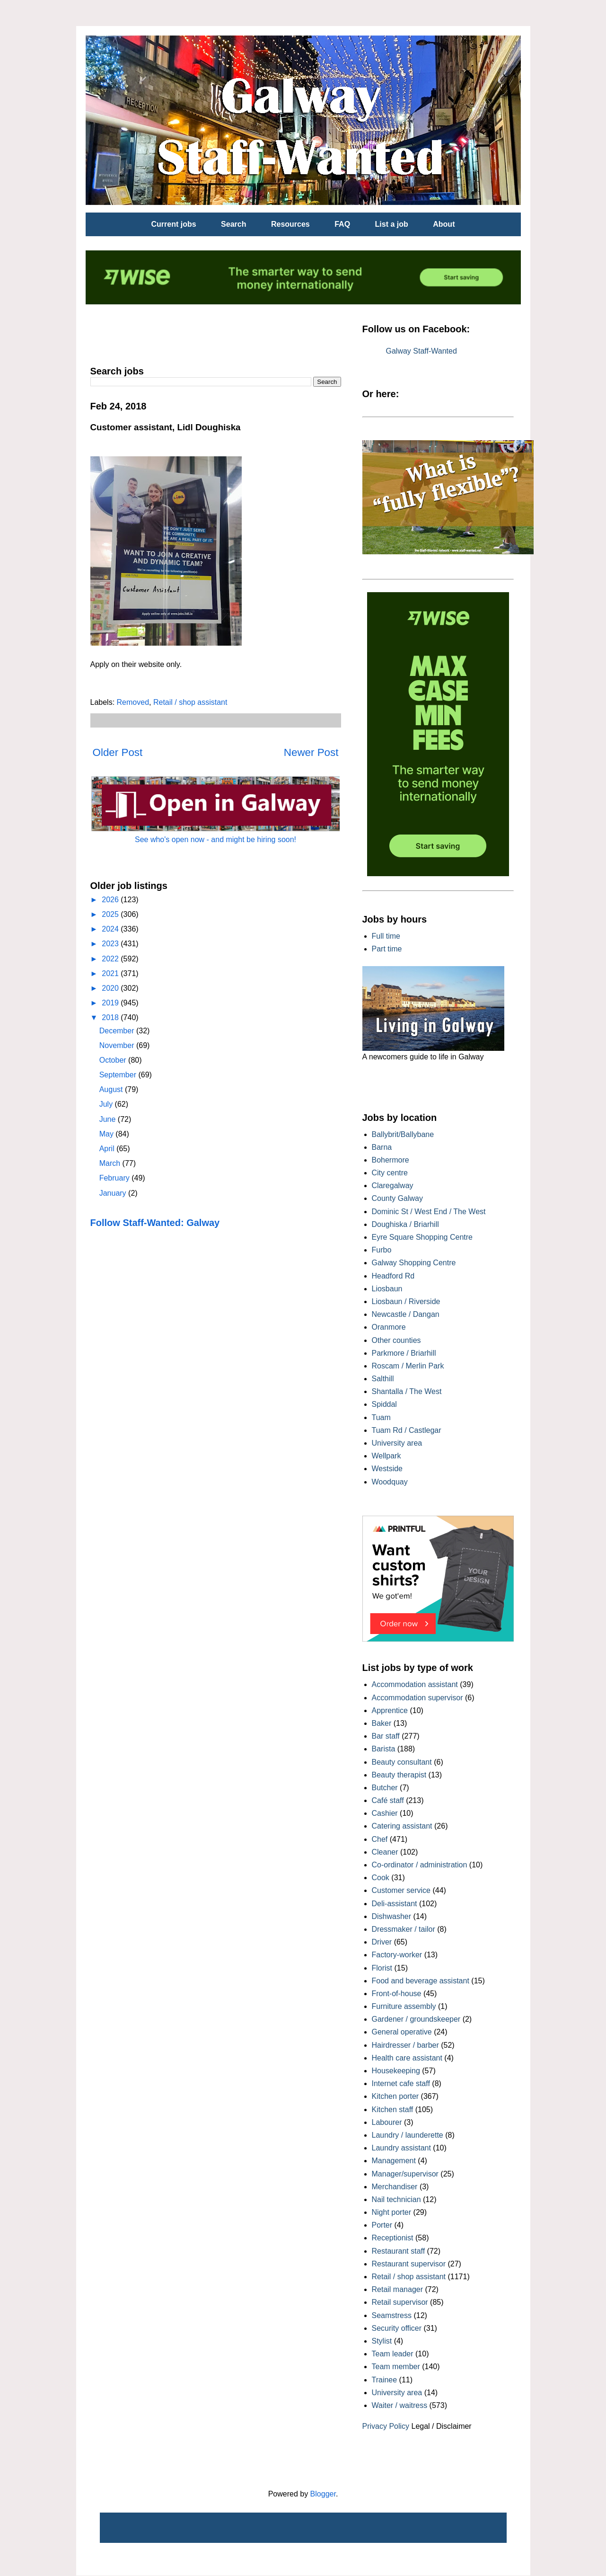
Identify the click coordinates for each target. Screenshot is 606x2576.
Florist (382, 1968)
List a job (391, 224)
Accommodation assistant (415, 1684)
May (107, 1134)
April (107, 1149)
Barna (382, 1147)
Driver (382, 1942)
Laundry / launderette (407, 2135)
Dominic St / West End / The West (429, 1212)
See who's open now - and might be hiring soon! (215, 839)
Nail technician (396, 2199)
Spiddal (384, 1404)
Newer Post (311, 752)
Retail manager (397, 2289)
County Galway (397, 1198)
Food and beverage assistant (420, 1981)
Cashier (385, 1813)
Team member (396, 2367)
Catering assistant (402, 1826)
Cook (380, 1878)
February (115, 1178)
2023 (111, 944)
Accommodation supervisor (417, 1698)
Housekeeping (396, 2071)
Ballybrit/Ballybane (403, 1134)
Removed (133, 702)
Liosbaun (387, 1289)
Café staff (388, 1800)
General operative (402, 2032)
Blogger (323, 2494)
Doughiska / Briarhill (405, 1224)
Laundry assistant (401, 2148)
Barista (383, 1749)
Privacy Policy (386, 2426)
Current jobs (173, 224)
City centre (390, 1173)
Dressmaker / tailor (403, 1929)
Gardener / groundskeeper (416, 2019)
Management (394, 2161)
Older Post (118, 752)
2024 (111, 929)
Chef (380, 1839)
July (107, 1104)
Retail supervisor (400, 2302)
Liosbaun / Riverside (406, 1301)
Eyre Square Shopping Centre (422, 1237)
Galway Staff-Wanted (421, 351)
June (108, 1119)
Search (233, 224)
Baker (382, 1723)
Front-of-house (397, 1994)
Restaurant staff (398, 2251)
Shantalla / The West (407, 1391)
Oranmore (389, 1327)
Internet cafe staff (401, 2083)
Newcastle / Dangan (405, 1314)
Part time (387, 949)
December (117, 1031)
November (117, 1045)
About (444, 224)
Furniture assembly (404, 2006)
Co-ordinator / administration (419, 1865)
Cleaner (385, 1852)
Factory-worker (397, 1955)
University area (397, 1443)
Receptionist (392, 2238)
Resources (290, 224)
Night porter (392, 2212)
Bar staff (386, 1736)
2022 (111, 959)
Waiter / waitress (400, 2405)
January (113, 1193)
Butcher (385, 1788)
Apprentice (390, 1710)
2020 (111, 988)
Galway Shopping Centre (414, 1263)
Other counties (396, 1340)
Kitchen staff (392, 2109)
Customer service (401, 1890)
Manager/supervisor (405, 2174)
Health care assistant (407, 2058)
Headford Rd (393, 1276)
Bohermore (390, 1160)
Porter (382, 2225)
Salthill (383, 1379)
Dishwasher (392, 1916)
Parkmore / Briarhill (404, 1353)
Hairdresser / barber (405, 2045)
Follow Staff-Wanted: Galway (155, 1222)
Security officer (397, 2328)
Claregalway (392, 1185)
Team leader (392, 2354)
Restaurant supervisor (409, 2264)
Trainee (384, 2380)
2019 (111, 1003)
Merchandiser (395, 2187)
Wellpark (386, 1456)
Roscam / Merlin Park (408, 1366)
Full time (386, 936)
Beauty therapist (399, 1775)
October (113, 1060)
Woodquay (390, 1482)
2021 (111, 973)
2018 (111, 1017)
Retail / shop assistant (190, 702)
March (111, 1163)
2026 (111, 900)
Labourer (387, 2122)
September (119, 1075)
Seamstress (392, 2315)
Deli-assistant (394, 1904)
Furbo (382, 1250)
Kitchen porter (395, 2096)
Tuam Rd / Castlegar (406, 1430)
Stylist (382, 2341)
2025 (111, 914)
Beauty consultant (402, 1762)
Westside (387, 1469)
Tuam (381, 1417)
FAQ (342, 224)
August (112, 1089)
